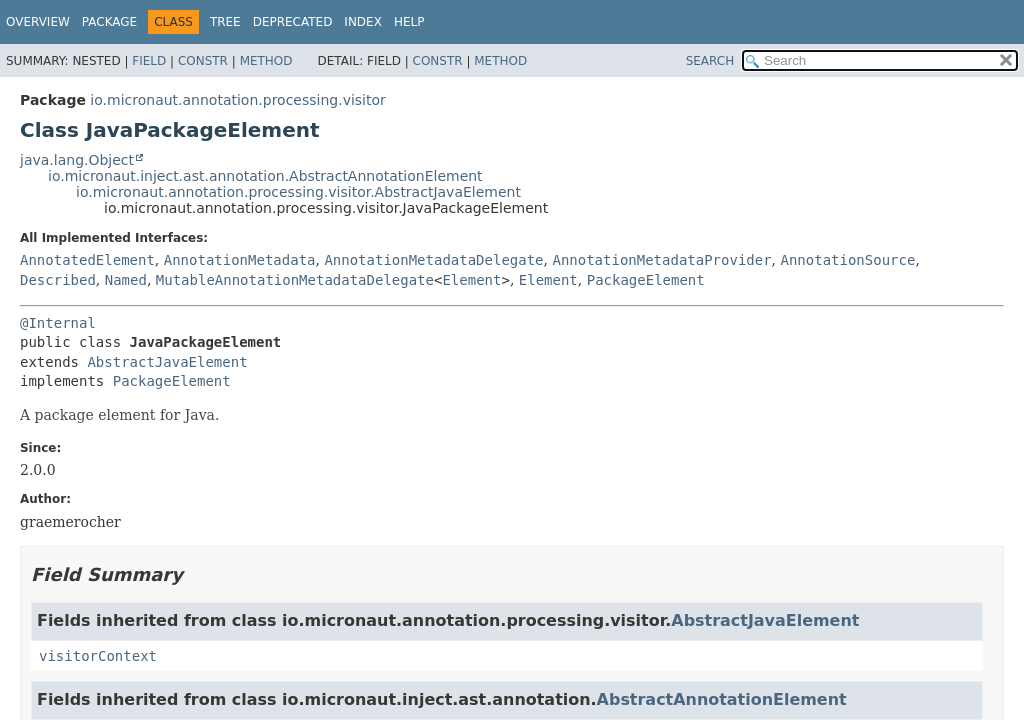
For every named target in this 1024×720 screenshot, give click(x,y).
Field (149, 61)
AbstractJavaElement (167, 362)
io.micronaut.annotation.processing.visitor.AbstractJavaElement (298, 192)
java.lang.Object (77, 160)
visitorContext (98, 656)
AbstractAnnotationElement (722, 699)
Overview (38, 22)
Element (471, 280)
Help (409, 22)
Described (58, 280)
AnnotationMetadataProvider (661, 260)
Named (126, 280)
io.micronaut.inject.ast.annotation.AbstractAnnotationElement (265, 176)
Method (266, 61)
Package (109, 22)
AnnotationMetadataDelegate (433, 260)
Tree (225, 22)
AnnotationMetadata (240, 260)
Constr (203, 61)
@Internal (58, 323)
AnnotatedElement (87, 260)
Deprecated (293, 22)
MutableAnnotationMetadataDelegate (295, 280)
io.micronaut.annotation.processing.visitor (237, 100)
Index (363, 22)
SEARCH (710, 61)
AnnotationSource (848, 260)
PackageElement (646, 280)
